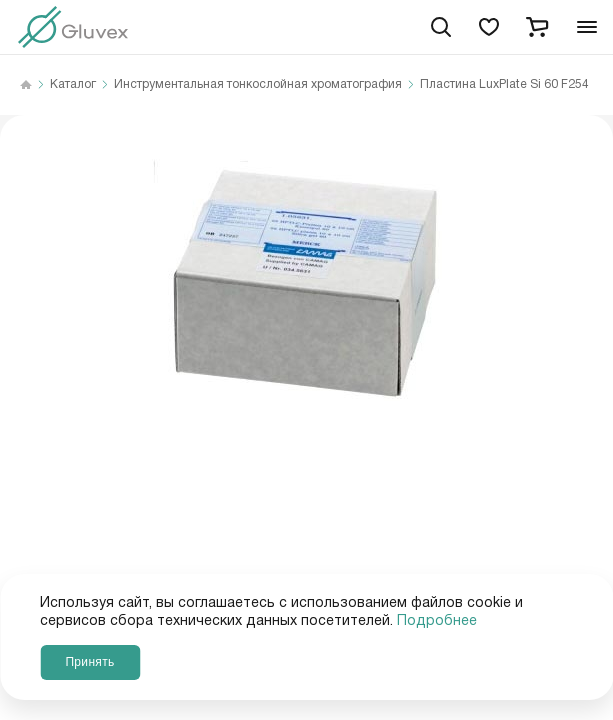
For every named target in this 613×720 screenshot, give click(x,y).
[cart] (537, 27)
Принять (89, 662)
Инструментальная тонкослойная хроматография (258, 85)
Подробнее (437, 621)
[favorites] (489, 27)
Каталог (73, 85)
